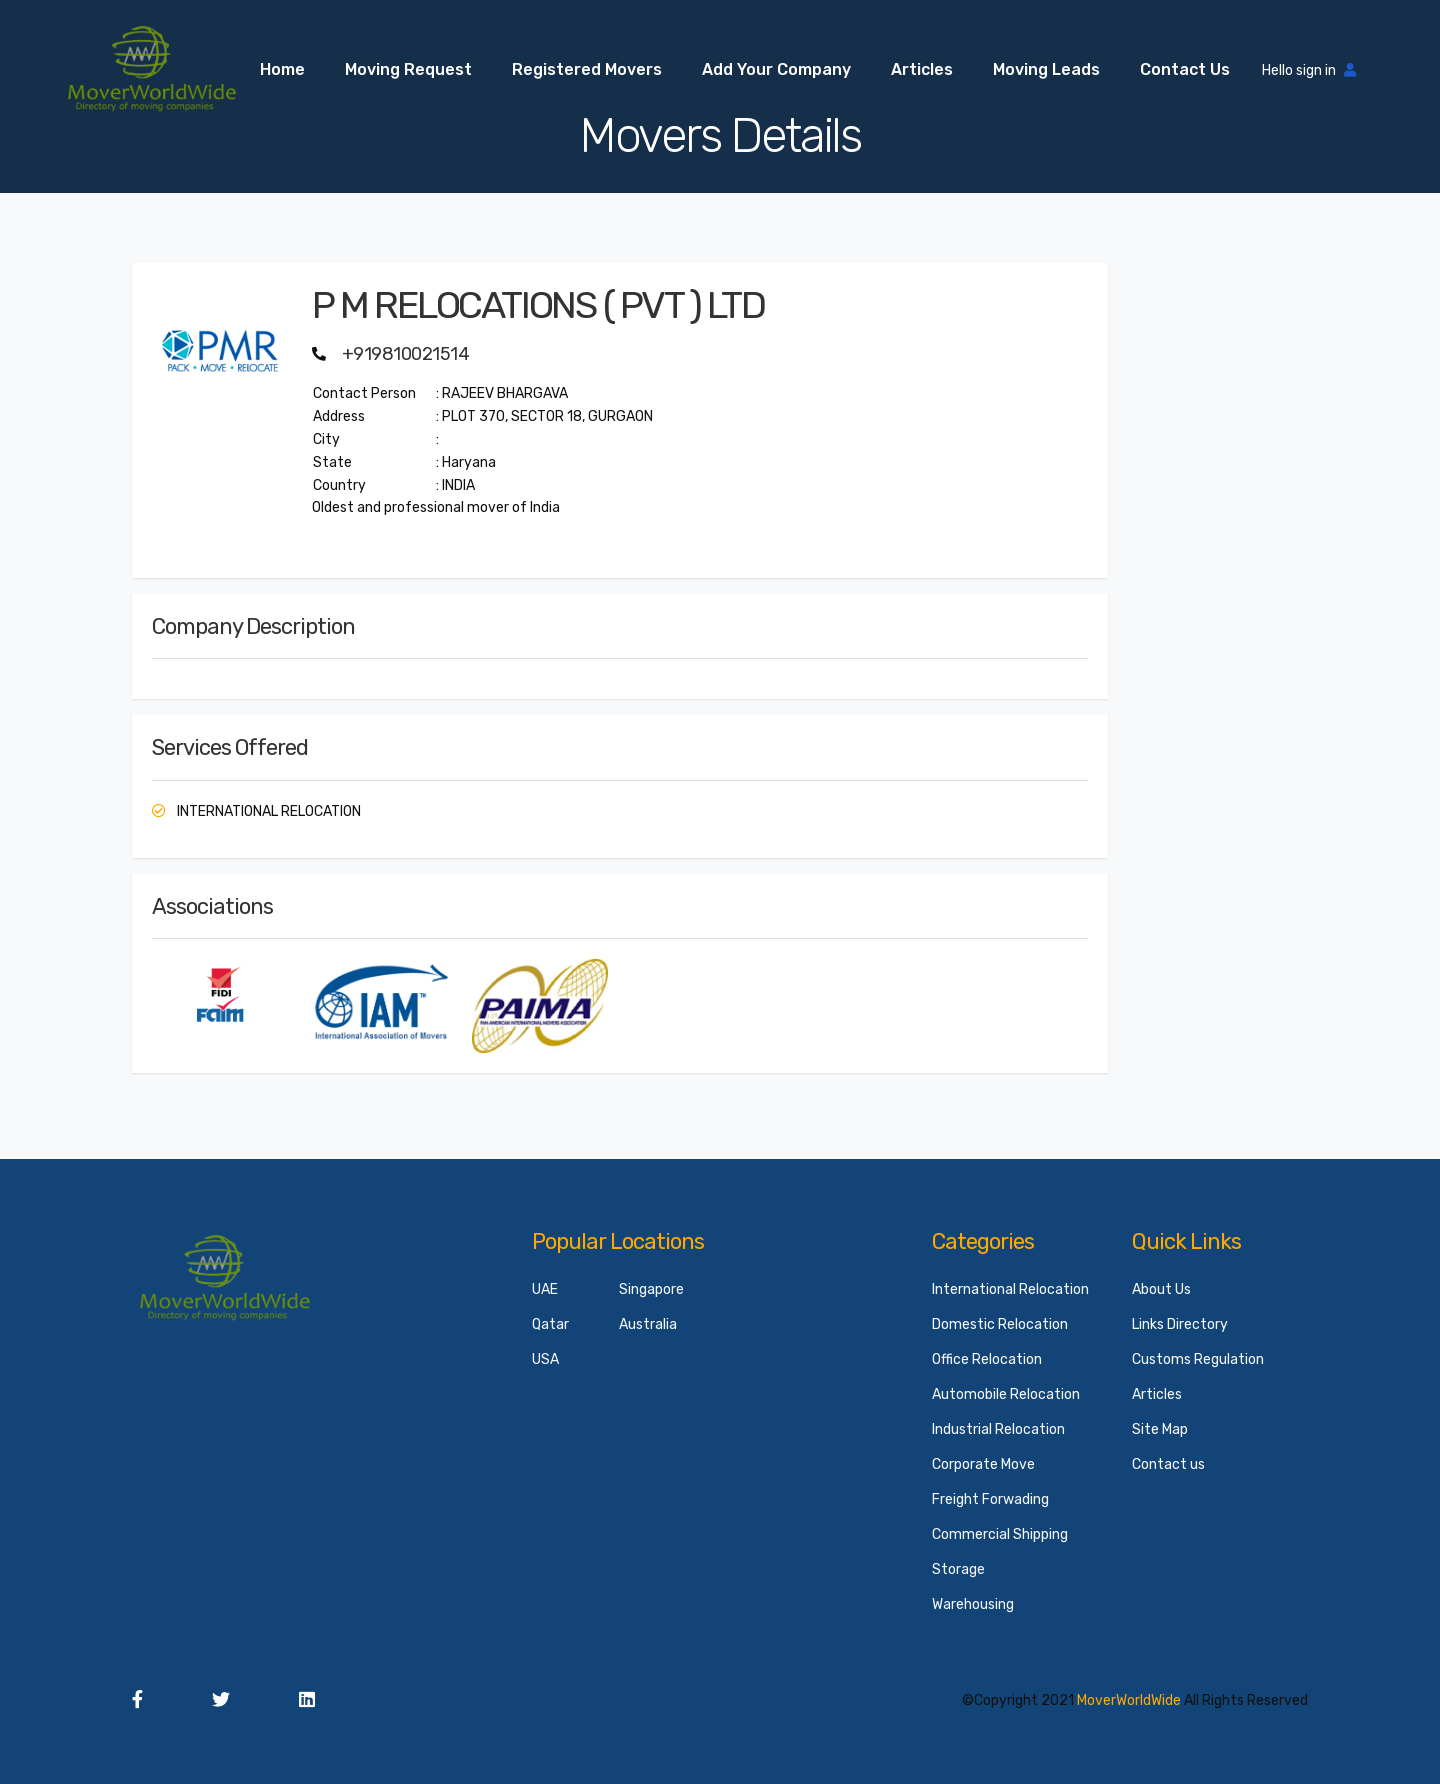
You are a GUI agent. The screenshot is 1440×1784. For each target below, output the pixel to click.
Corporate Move (983, 1464)
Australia (648, 1324)
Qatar (550, 1324)
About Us (1161, 1289)
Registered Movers (587, 69)
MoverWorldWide (1129, 1700)
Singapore (651, 1289)
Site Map (1160, 1429)
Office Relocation (987, 1359)
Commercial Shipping (1000, 1534)
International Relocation (1010, 1289)
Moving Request (408, 69)
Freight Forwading (990, 1499)
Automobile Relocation (1006, 1394)
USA (545, 1359)
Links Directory (1180, 1324)
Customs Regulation (1198, 1359)
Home (282, 69)
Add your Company (776, 69)
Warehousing (973, 1604)
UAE (545, 1289)
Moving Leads (1046, 69)
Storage (958, 1569)
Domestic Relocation (1000, 1324)
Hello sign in (1309, 70)
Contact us (1185, 69)
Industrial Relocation (998, 1429)
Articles (922, 69)
